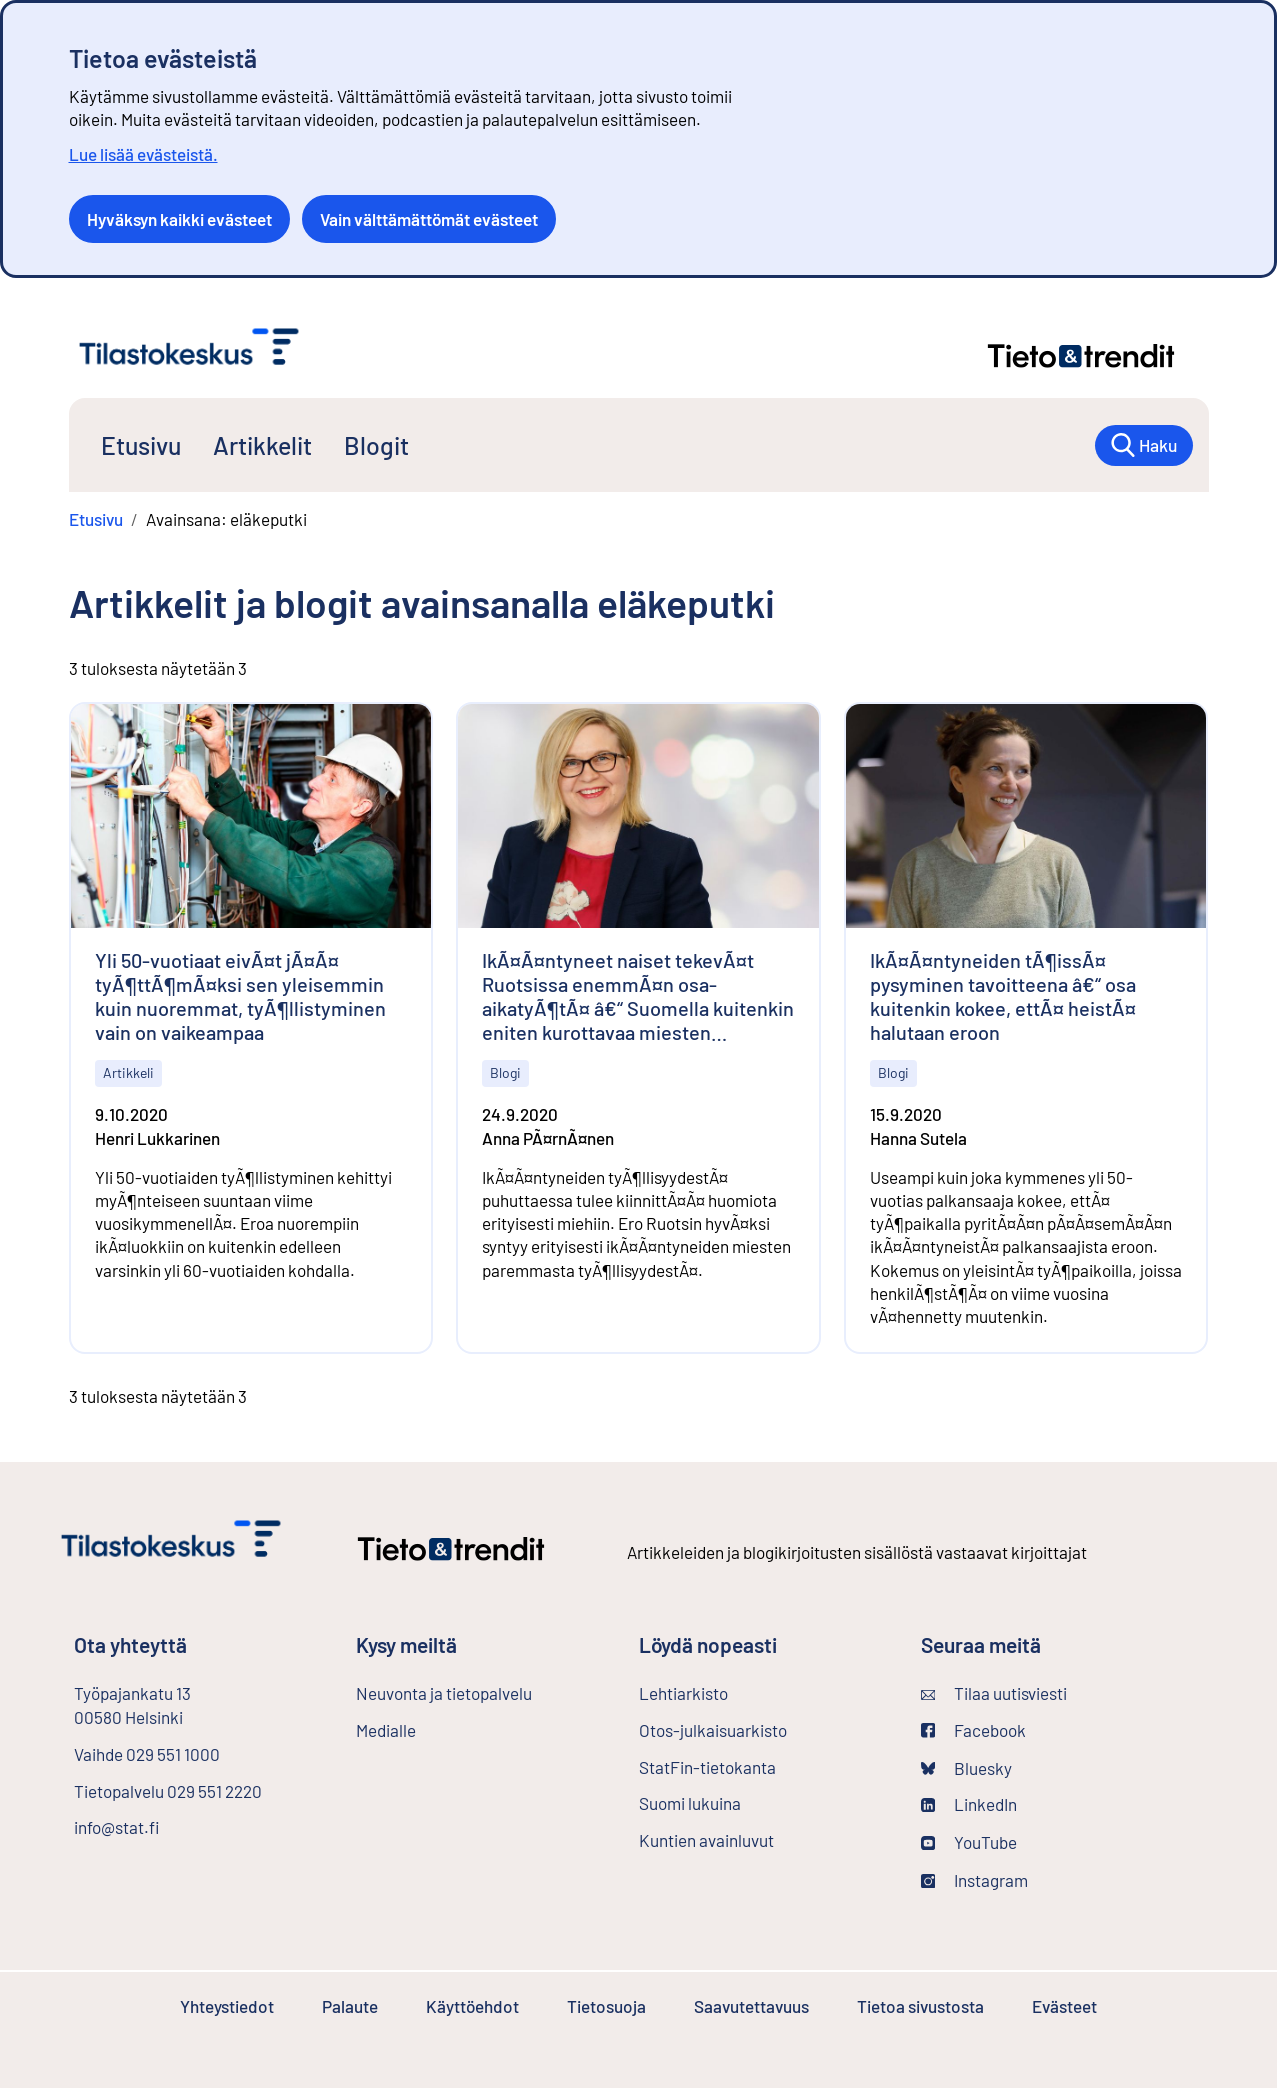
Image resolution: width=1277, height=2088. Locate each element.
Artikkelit (262, 445)
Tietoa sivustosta (920, 2006)
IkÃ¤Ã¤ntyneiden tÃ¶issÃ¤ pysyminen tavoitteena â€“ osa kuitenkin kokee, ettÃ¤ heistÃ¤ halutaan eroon (1003, 996)
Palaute (350, 2006)
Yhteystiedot (227, 2006)
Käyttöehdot (472, 2006)
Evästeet (1064, 2006)
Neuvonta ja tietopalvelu (444, 1693)
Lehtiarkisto (736, 1692)
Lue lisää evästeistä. (143, 154)
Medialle (386, 1730)
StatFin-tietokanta (760, 1766)
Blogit (376, 445)
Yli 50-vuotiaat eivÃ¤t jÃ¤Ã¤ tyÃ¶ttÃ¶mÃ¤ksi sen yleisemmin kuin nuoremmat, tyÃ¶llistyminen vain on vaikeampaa (240, 996)
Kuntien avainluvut (706, 1840)
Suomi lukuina (690, 1803)
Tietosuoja (606, 2006)
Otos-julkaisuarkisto (764, 1729)
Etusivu (141, 445)
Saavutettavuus (751, 2006)
